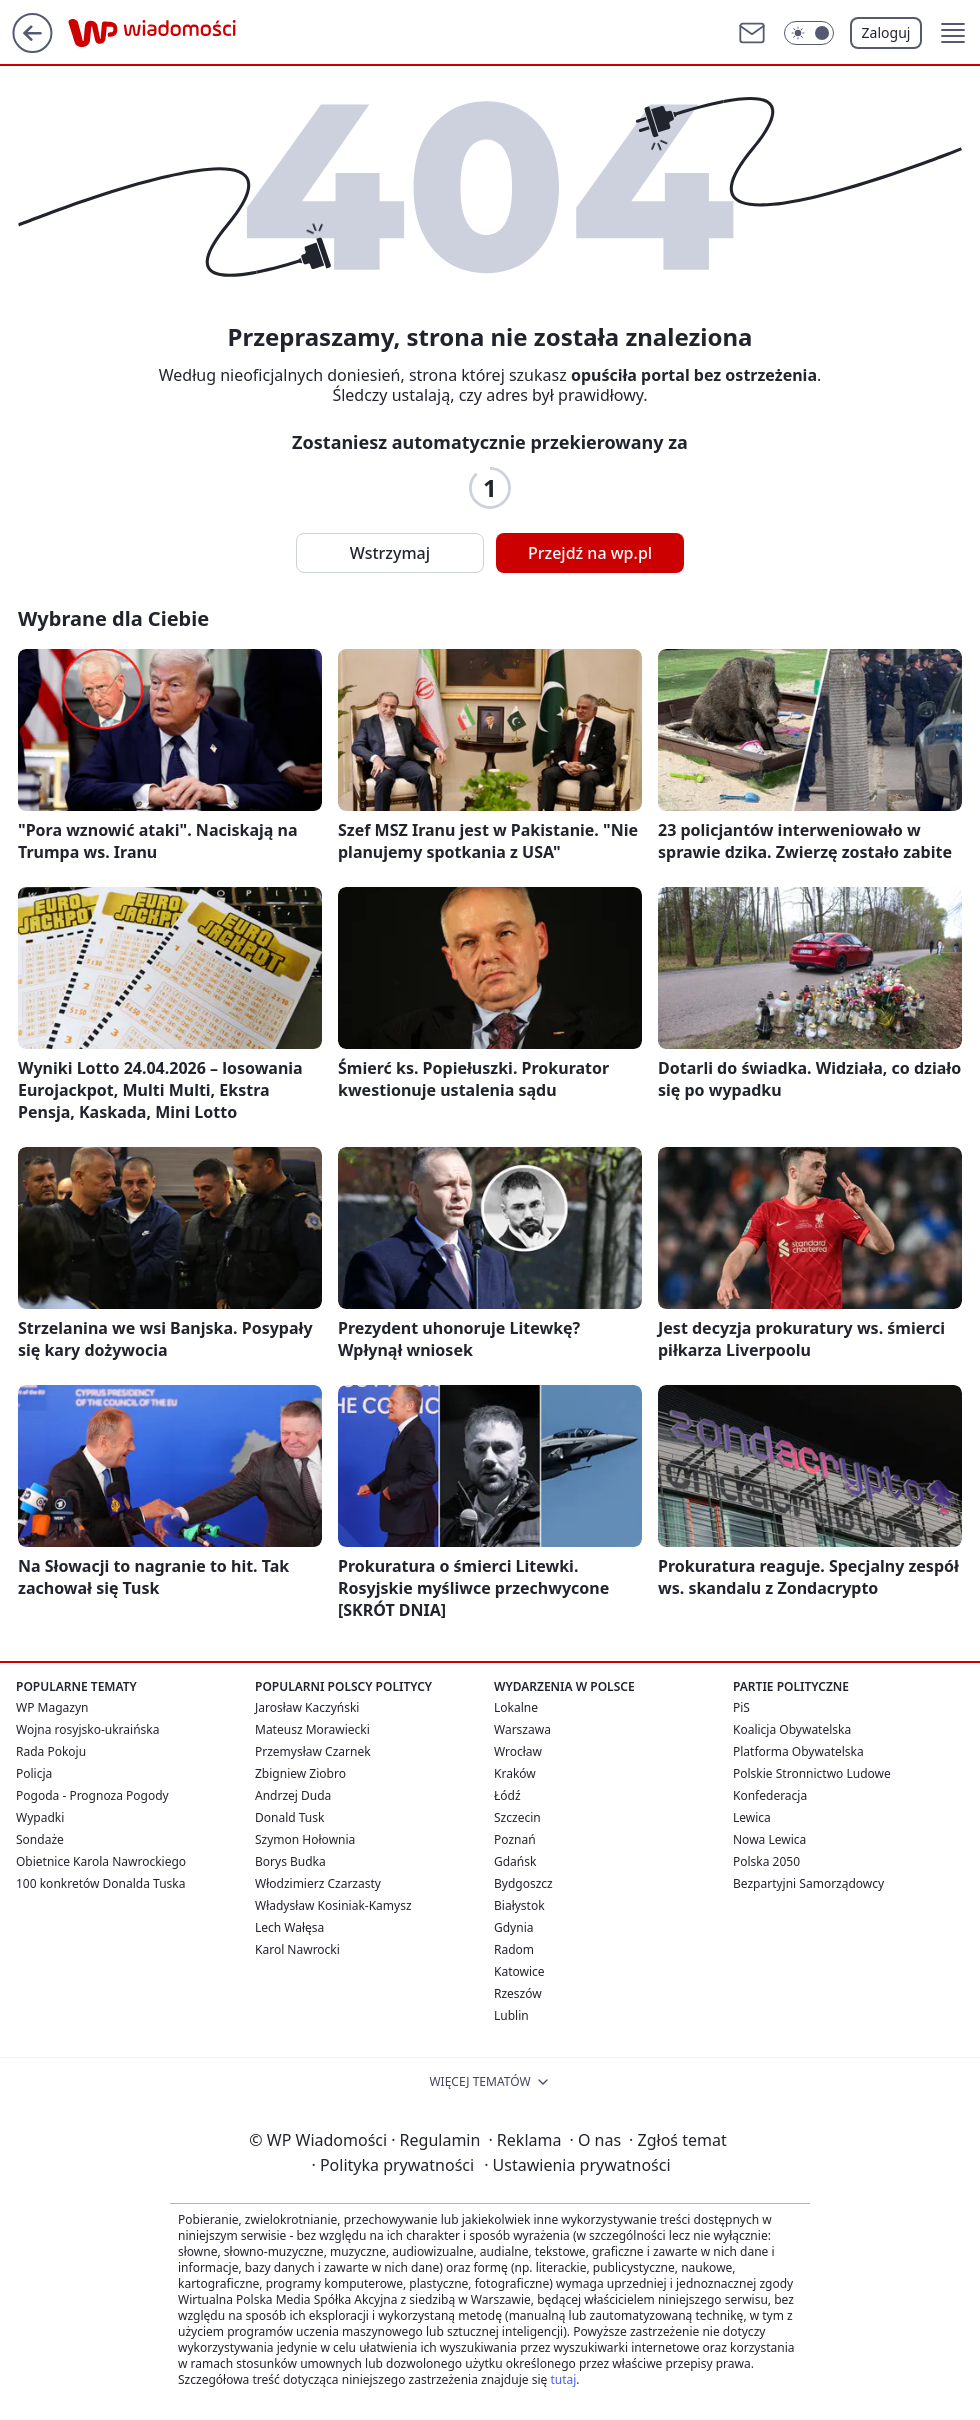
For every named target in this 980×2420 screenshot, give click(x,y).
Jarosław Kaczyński (307, 1707)
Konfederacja (770, 1795)
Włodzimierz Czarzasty (318, 1883)
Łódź (507, 1795)
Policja (34, 1773)
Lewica (752, 1817)
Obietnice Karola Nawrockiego (101, 1861)
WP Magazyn (52, 1707)
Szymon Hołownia (305, 1839)
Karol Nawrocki (297, 1949)
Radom (514, 1949)
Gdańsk (515, 1861)
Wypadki (40, 1817)
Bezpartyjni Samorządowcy (808, 1883)
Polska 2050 (766, 1861)
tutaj (563, 2379)
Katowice (519, 1971)
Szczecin (517, 1817)
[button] (953, 33)
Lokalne (516, 1707)
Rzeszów (518, 1993)
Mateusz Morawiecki (312, 1729)
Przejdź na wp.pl (590, 553)
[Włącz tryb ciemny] (809, 33)
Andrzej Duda (293, 1795)
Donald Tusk (289, 1817)
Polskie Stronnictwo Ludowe (812, 1773)
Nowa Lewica (769, 1839)
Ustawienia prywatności (577, 2165)
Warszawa (522, 1729)
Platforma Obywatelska (798, 1751)
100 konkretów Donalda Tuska (100, 1883)
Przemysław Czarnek (313, 1751)
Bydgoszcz (523, 1883)
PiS (741, 1707)
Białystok (519, 1905)
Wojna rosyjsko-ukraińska (87, 1729)
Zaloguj (886, 32)
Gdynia (513, 1927)
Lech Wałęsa (289, 1927)
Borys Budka (290, 1861)
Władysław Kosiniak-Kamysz (333, 1905)
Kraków (515, 1773)
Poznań (515, 1839)
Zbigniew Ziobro (300, 1773)
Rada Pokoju (51, 1751)
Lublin (511, 2015)
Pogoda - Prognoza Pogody (92, 1795)
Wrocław (518, 1751)
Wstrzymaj (390, 553)
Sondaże (40, 1839)
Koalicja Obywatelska (792, 1729)
